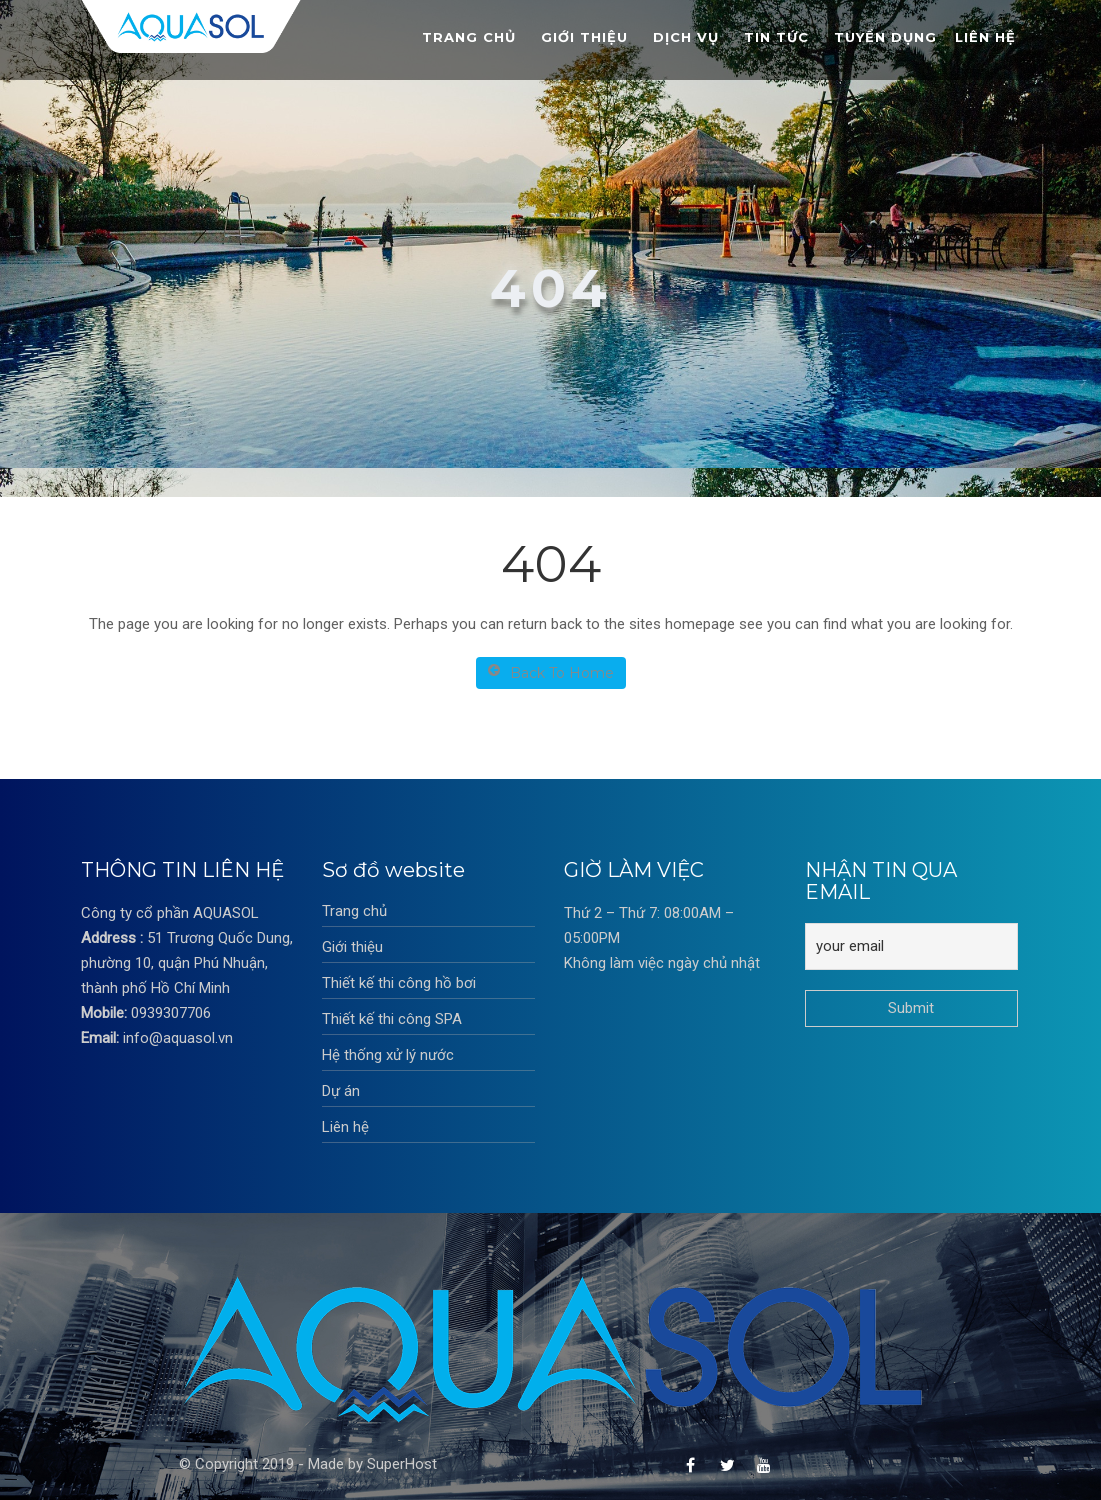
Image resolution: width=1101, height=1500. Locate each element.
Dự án (341, 1091)
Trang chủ (469, 37)
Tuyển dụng (885, 37)
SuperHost (402, 1464)
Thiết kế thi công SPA (392, 1019)
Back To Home (551, 672)
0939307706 (171, 1013)
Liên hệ (985, 37)
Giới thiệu (584, 37)
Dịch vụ (686, 37)
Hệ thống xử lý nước (388, 1055)
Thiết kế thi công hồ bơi (399, 983)
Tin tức (776, 37)
